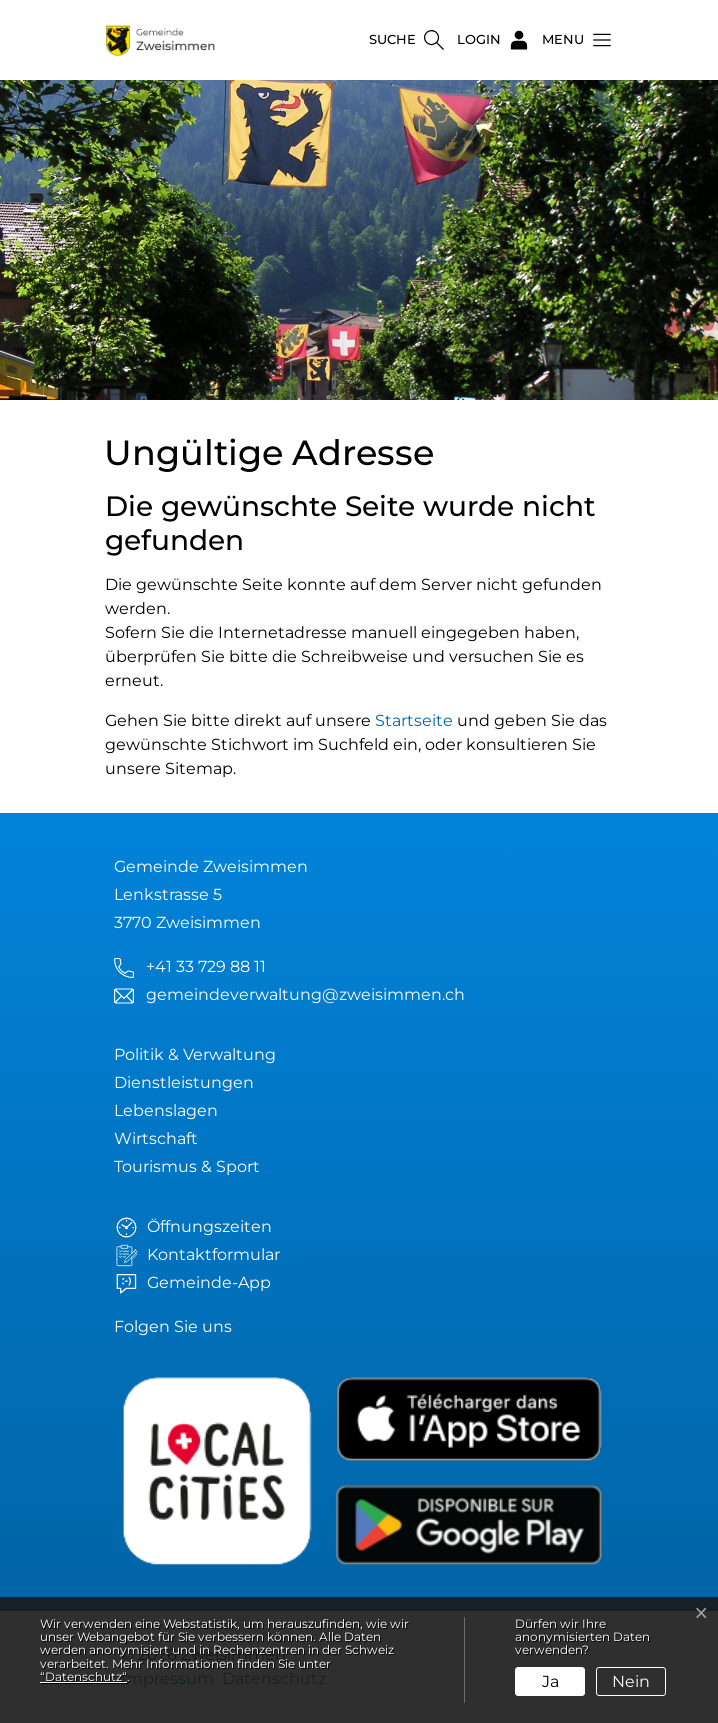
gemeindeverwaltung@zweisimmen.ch (305, 994)
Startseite (414, 720)
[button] (571, 40)
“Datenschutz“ (83, 1676)
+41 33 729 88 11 (206, 966)
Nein (631, 1681)
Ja (550, 1681)
